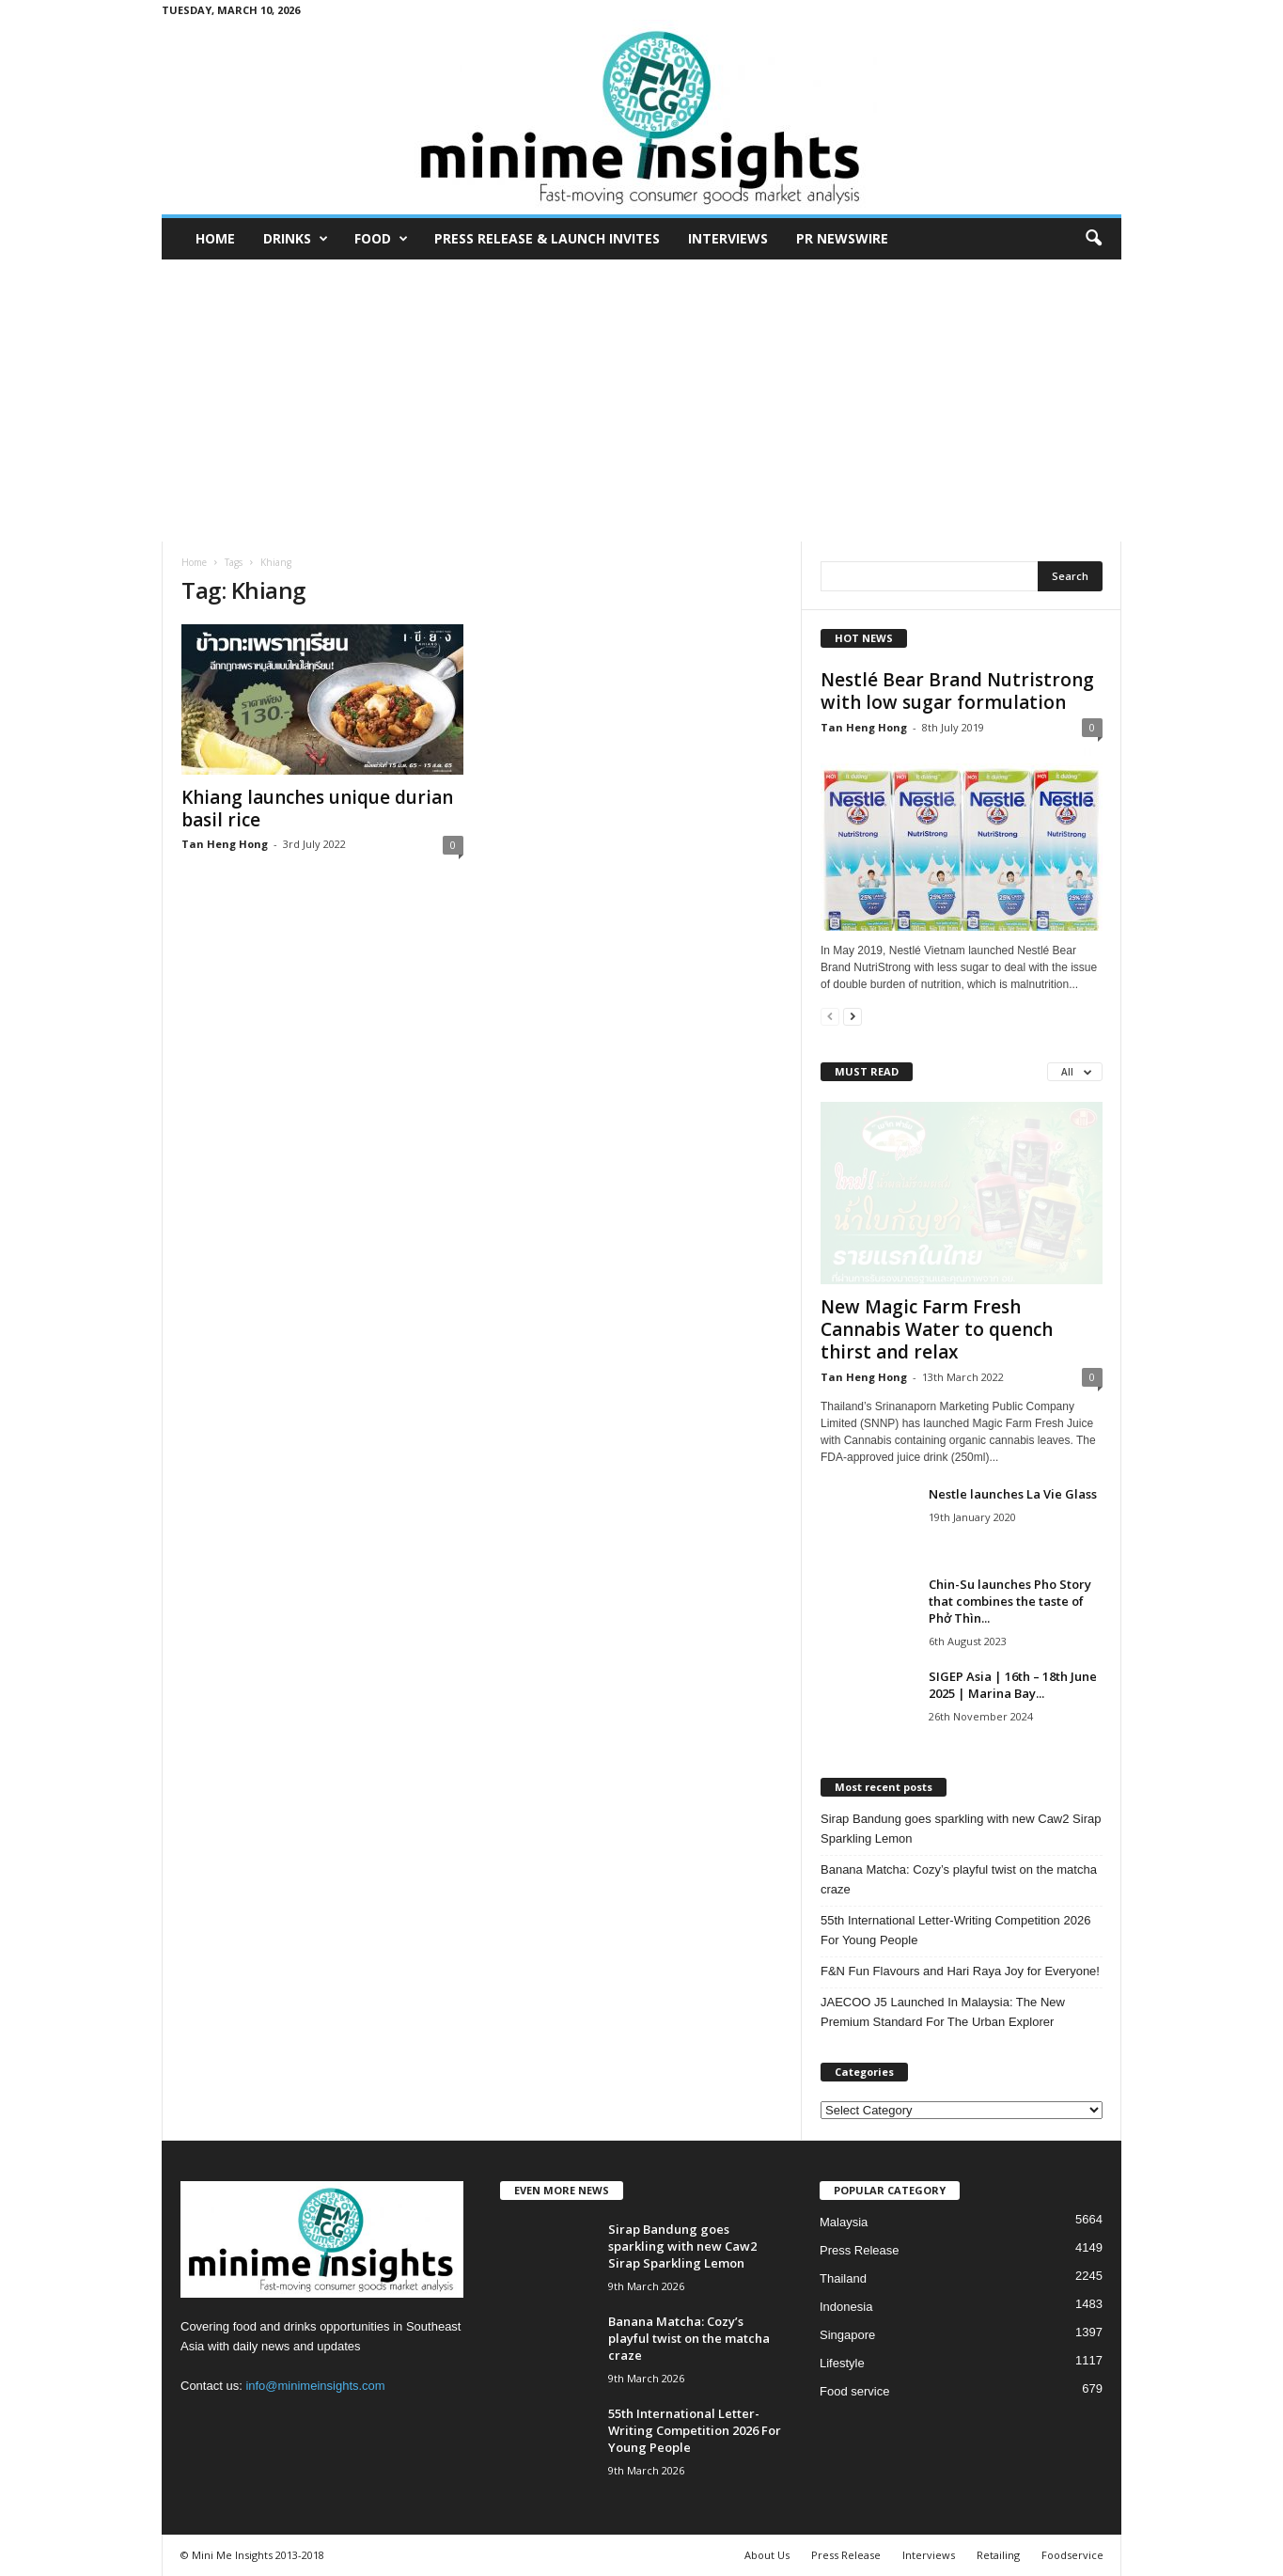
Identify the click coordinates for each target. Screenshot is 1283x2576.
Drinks (295, 238)
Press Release (860, 2250)
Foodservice (1072, 2555)
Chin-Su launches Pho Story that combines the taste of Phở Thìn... (1010, 1601)
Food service (854, 2391)
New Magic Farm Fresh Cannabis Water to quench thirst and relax (937, 1329)
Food (381, 238)
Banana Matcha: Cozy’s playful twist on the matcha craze (959, 1879)
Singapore (847, 2335)
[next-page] (852, 1016)
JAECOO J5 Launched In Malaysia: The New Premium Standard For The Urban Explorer (943, 2012)
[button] (1093, 238)
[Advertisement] (642, 400)
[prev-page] (830, 1016)
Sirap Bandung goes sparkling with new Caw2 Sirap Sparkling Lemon (961, 1829)
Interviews (728, 238)
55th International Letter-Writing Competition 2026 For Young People (955, 1930)
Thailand (843, 2278)
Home (215, 238)
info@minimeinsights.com (314, 2386)
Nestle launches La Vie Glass (1013, 1493)
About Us (767, 2555)
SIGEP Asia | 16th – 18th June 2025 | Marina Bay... (1013, 1685)
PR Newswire (842, 238)
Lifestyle (842, 2363)
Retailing (998, 2555)
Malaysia (844, 2222)
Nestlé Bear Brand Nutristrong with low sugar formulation (957, 691)
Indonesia (846, 2307)
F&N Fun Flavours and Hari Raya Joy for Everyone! (960, 1971)
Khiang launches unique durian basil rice (317, 808)
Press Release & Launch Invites (547, 238)
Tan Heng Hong (224, 844)
